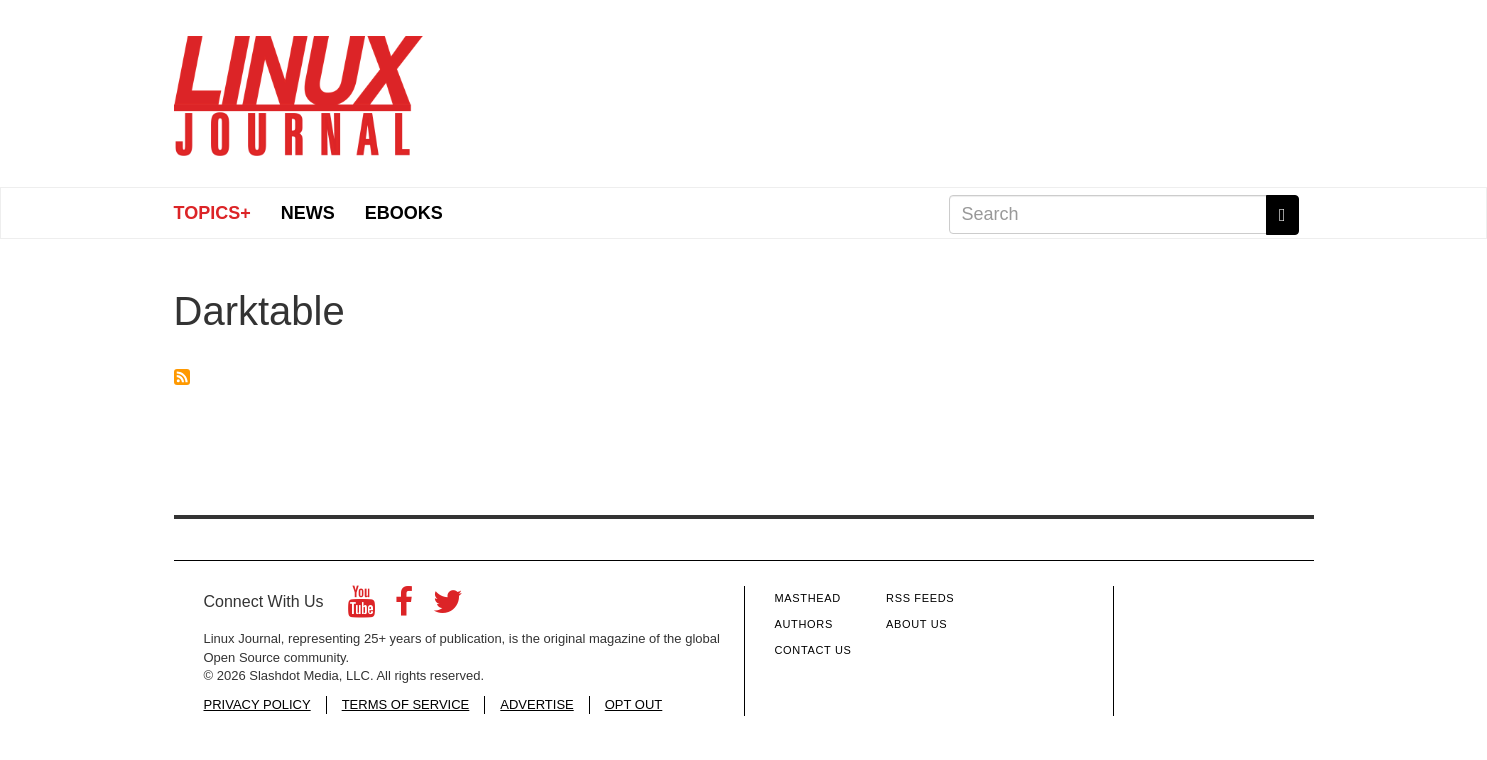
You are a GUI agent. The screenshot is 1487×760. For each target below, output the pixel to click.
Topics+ (212, 213)
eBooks (404, 213)
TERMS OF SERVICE (406, 704)
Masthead (808, 598)
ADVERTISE (536, 704)
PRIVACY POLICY (257, 704)
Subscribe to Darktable (182, 377)
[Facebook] (404, 607)
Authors (804, 624)
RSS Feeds (920, 598)
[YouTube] (361, 607)
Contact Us (813, 650)
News (308, 213)
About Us (916, 624)
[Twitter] (448, 607)
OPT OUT (634, 704)
